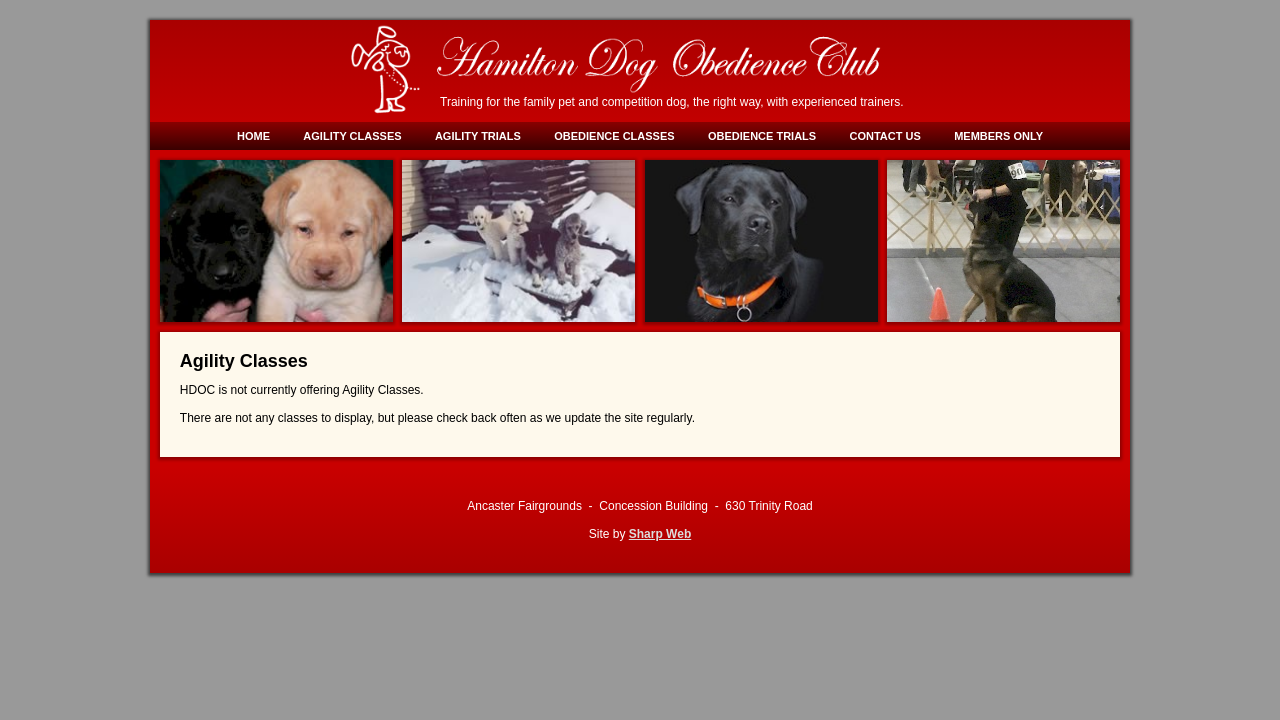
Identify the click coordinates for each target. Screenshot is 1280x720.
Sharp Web (660, 534)
